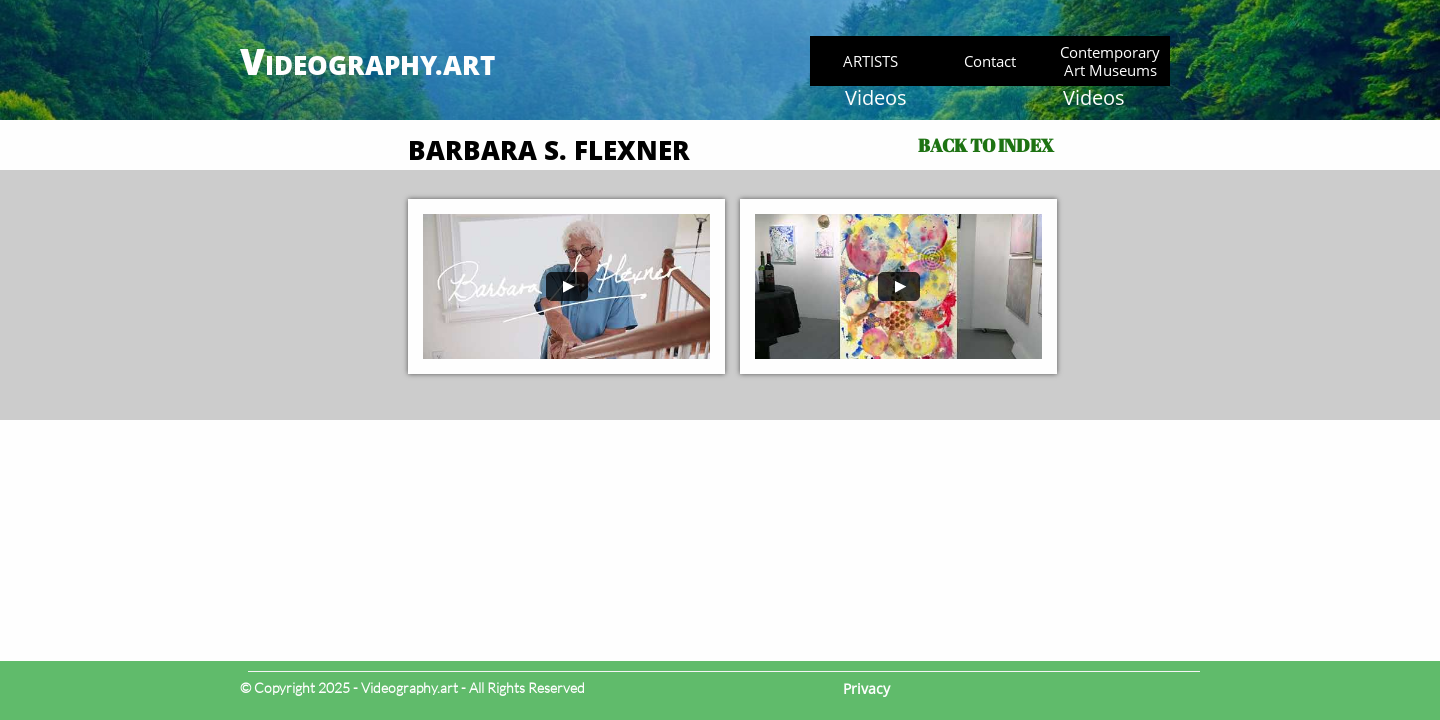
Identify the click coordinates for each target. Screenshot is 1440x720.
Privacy (866, 688)
